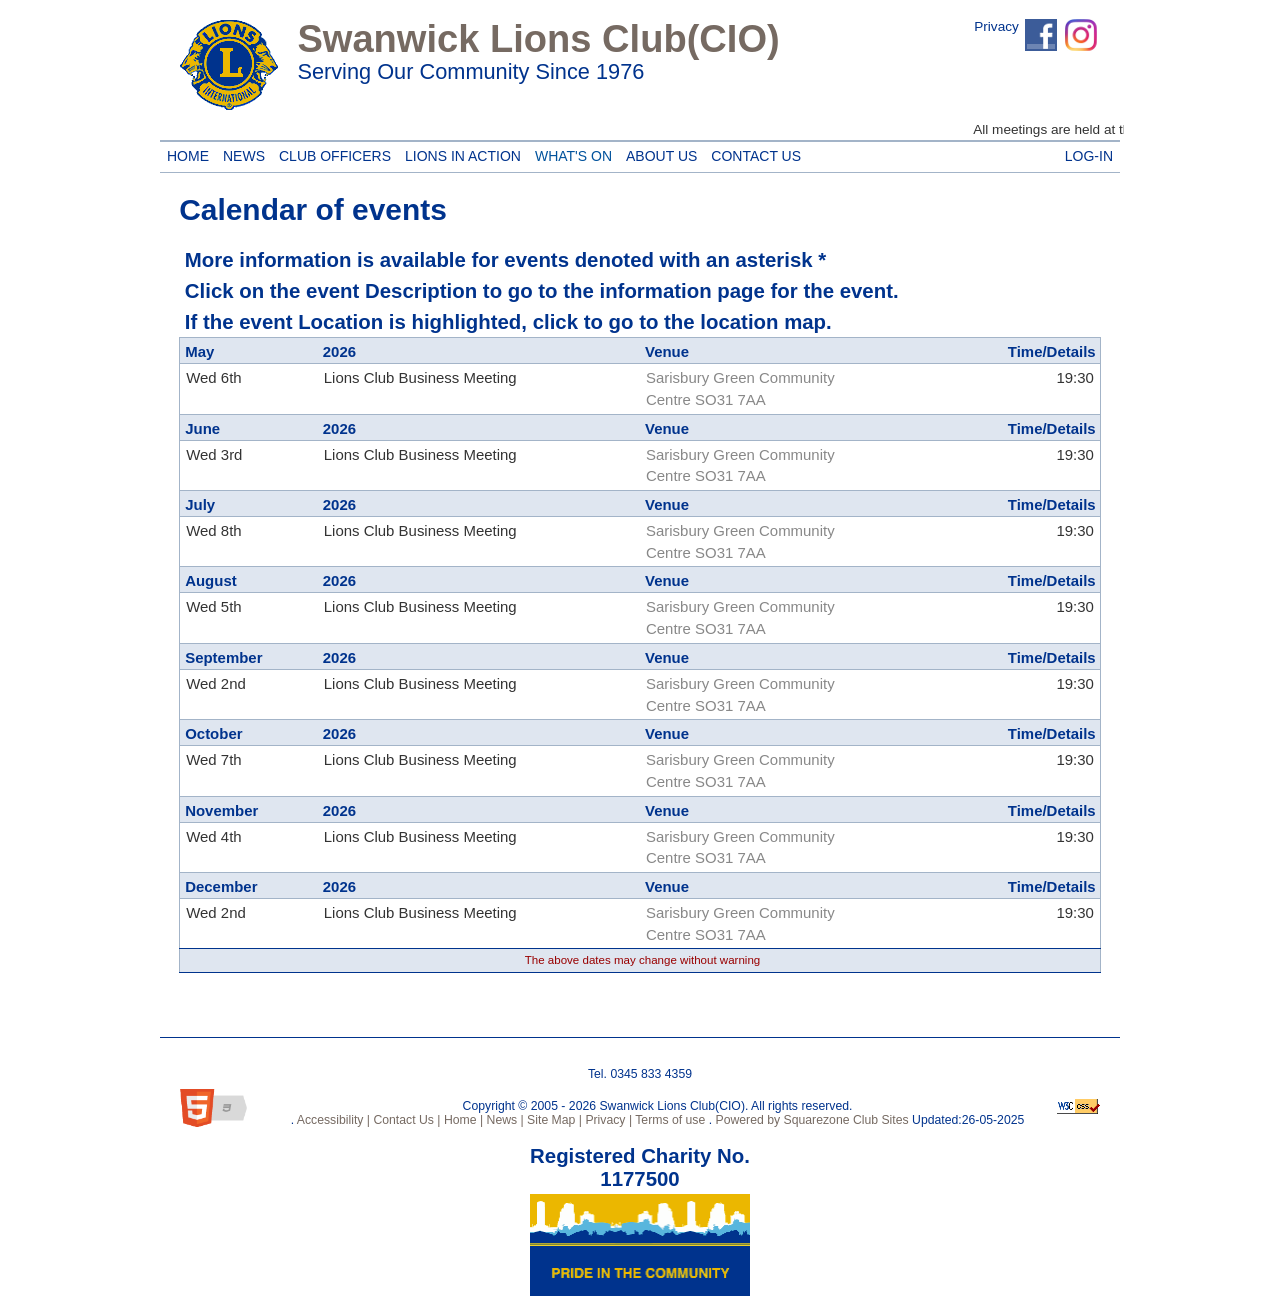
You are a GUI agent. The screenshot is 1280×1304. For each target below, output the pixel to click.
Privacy (996, 26)
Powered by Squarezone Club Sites (812, 1120)
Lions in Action (459, 153)
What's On (570, 153)
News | (503, 1120)
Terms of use (668, 1120)
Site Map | (553, 1120)
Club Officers (331, 153)
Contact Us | (405, 1120)
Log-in (1089, 153)
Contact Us (752, 153)
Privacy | (607, 1120)
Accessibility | (332, 1120)
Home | (462, 1120)
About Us (658, 153)
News (240, 153)
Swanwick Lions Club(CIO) (538, 39)
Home (185, 153)
